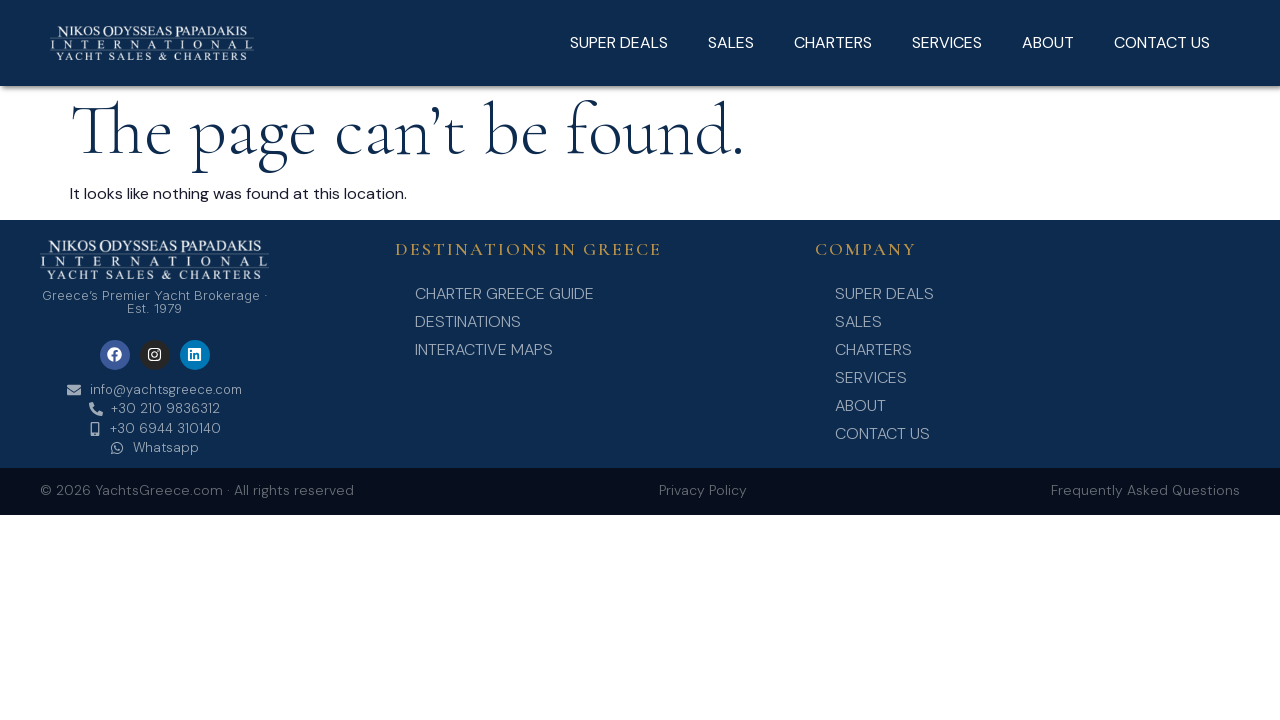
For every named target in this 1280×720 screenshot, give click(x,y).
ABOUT (1048, 42)
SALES (731, 42)
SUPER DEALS (619, 42)
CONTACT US (1162, 42)
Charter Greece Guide (504, 293)
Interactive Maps (484, 349)
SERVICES (947, 42)
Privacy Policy (703, 490)
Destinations (468, 321)
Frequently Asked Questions (1145, 490)
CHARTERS (833, 42)
